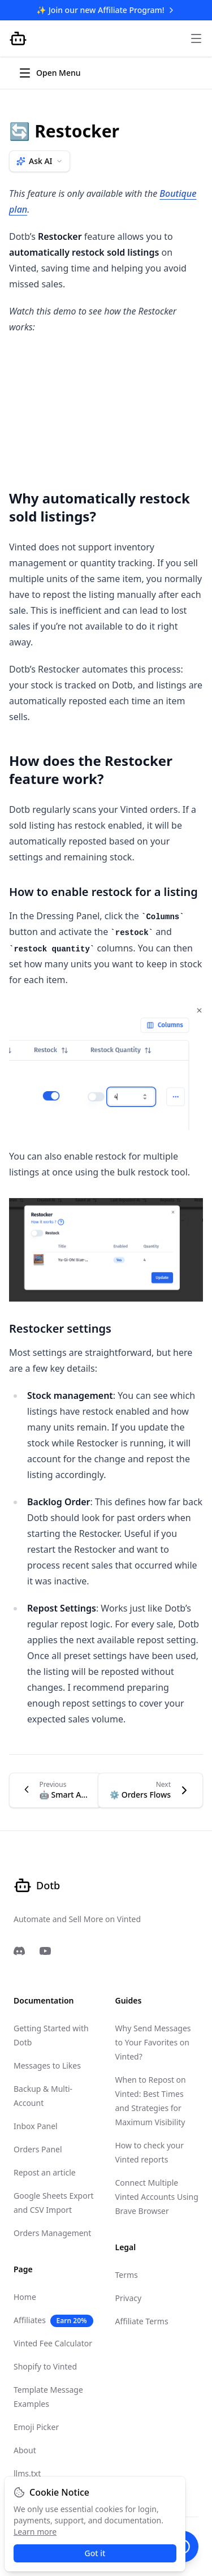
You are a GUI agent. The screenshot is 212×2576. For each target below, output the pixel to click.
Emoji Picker (36, 2427)
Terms (126, 2274)
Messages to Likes (47, 2065)
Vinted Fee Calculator (53, 2343)
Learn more (35, 2531)
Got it (95, 2553)
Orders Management (52, 2233)
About (25, 2450)
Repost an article (45, 2172)
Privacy (128, 2298)
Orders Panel (38, 2149)
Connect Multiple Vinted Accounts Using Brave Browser (156, 2196)
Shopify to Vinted (45, 2366)
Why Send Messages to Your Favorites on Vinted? (153, 2042)
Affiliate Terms (141, 2321)
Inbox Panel (36, 2126)
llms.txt (27, 2473)
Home (25, 2296)
